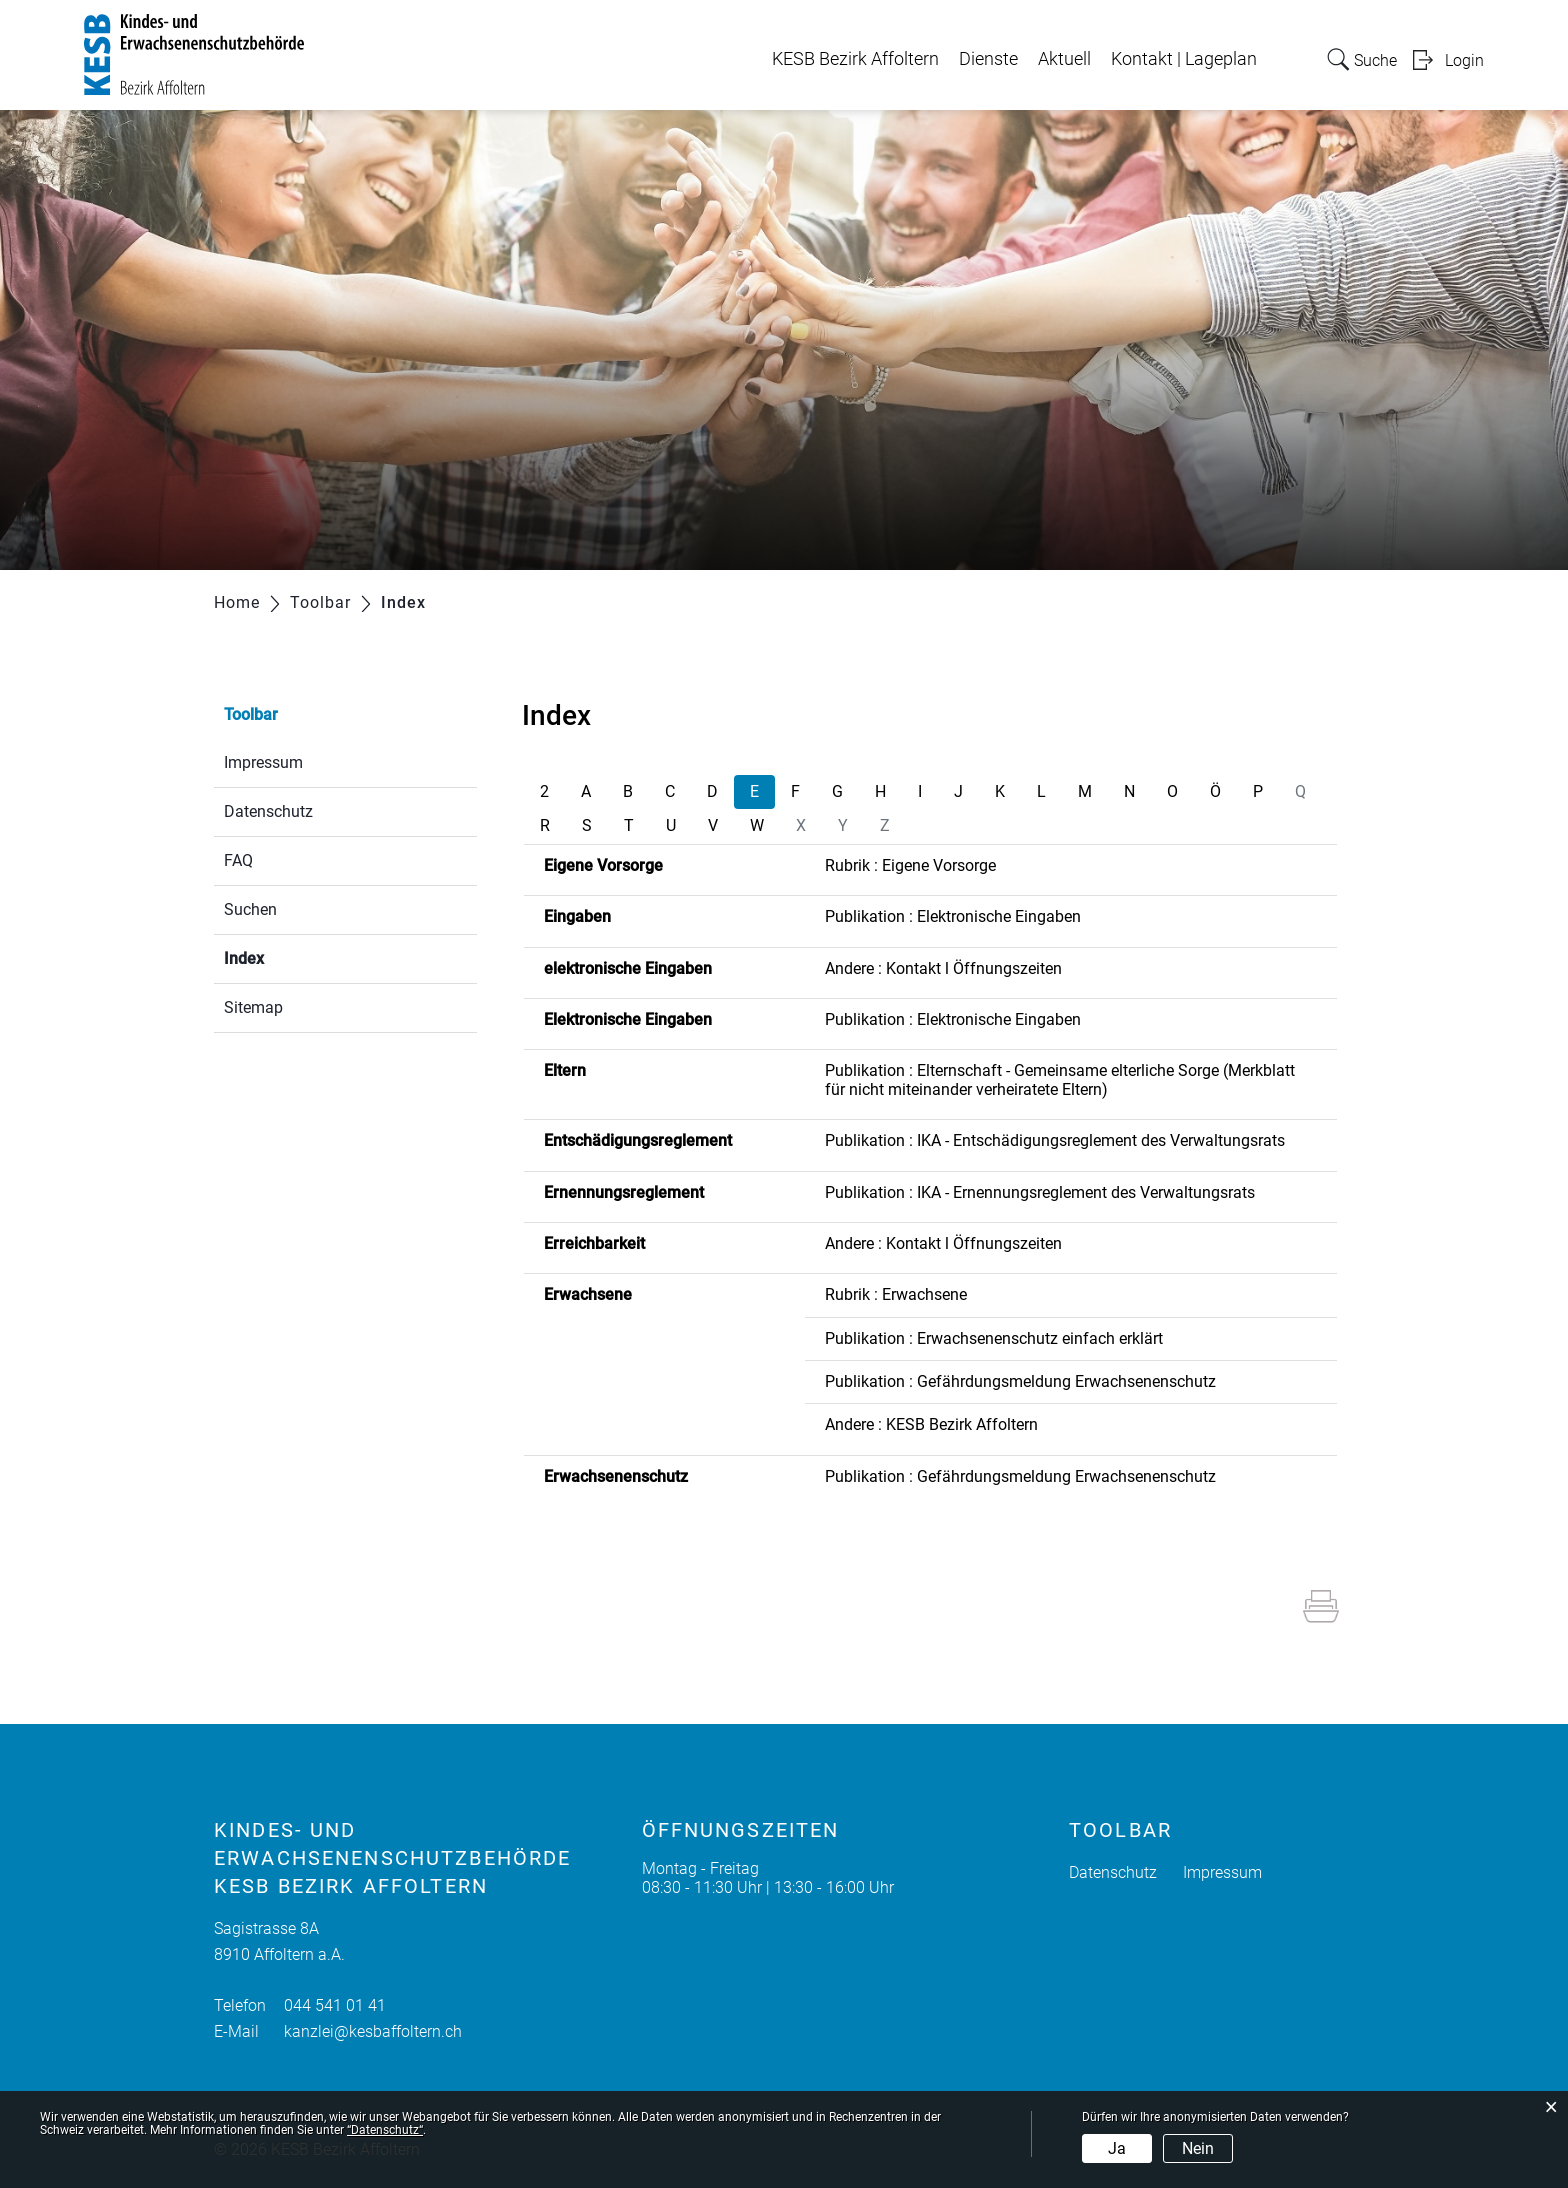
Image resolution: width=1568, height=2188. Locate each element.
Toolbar (251, 714)
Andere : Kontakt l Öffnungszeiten (943, 968)
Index (291, 956)
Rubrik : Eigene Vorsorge (910, 865)
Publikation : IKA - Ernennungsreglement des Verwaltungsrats (1040, 1192)
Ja (1117, 2148)
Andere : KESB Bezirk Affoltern (931, 1424)
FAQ (238, 860)
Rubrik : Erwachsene (896, 1294)
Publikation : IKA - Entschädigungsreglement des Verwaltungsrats (1055, 1140)
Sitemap (253, 1007)
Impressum (263, 762)
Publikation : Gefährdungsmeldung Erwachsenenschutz (1020, 1381)
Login (1464, 60)
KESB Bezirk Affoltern (855, 59)
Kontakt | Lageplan (1184, 59)
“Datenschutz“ (385, 2130)
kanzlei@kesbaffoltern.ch (373, 2031)
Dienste (988, 59)
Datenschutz (268, 811)
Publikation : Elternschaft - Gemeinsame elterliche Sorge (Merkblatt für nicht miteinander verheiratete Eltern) (1060, 1079)
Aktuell (1064, 59)
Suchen (250, 909)
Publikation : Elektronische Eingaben (953, 916)
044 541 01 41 (335, 2005)
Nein (1198, 2148)
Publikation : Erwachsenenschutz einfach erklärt (994, 1338)
